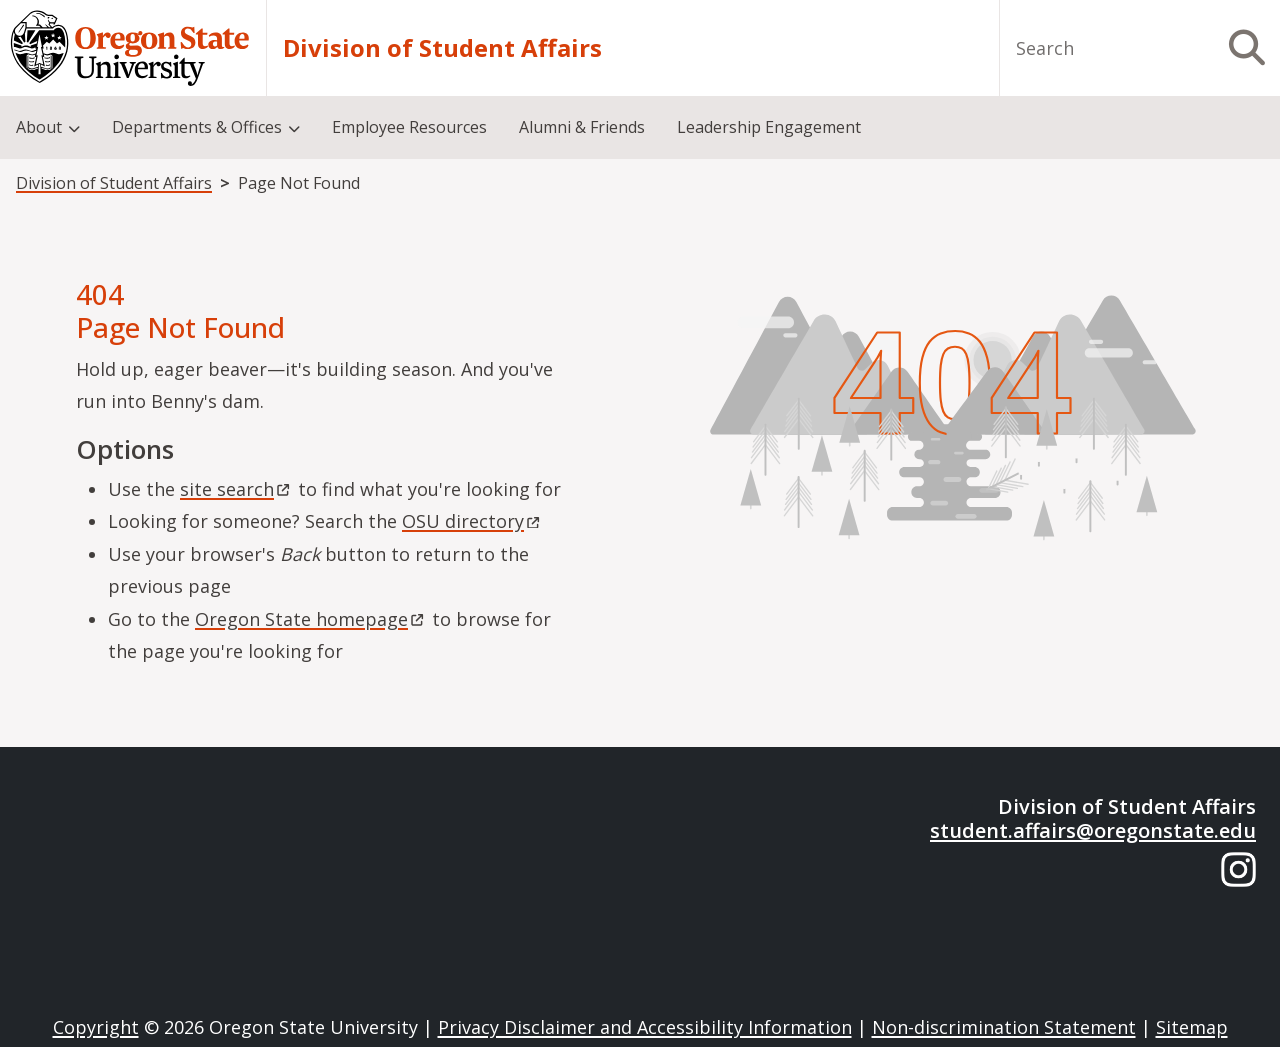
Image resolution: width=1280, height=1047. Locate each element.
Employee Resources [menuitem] (409, 127)
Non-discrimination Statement (1004, 1027)
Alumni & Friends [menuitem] (582, 127)
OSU (472, 521)
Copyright (96, 1027)
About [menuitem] (39, 127)
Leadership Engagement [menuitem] (769, 127)
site (236, 489)
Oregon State (311, 619)
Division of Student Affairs (442, 48)
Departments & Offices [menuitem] (197, 127)
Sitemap (1192, 1027)
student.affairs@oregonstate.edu (1093, 830)
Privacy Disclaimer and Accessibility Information (645, 1027)
